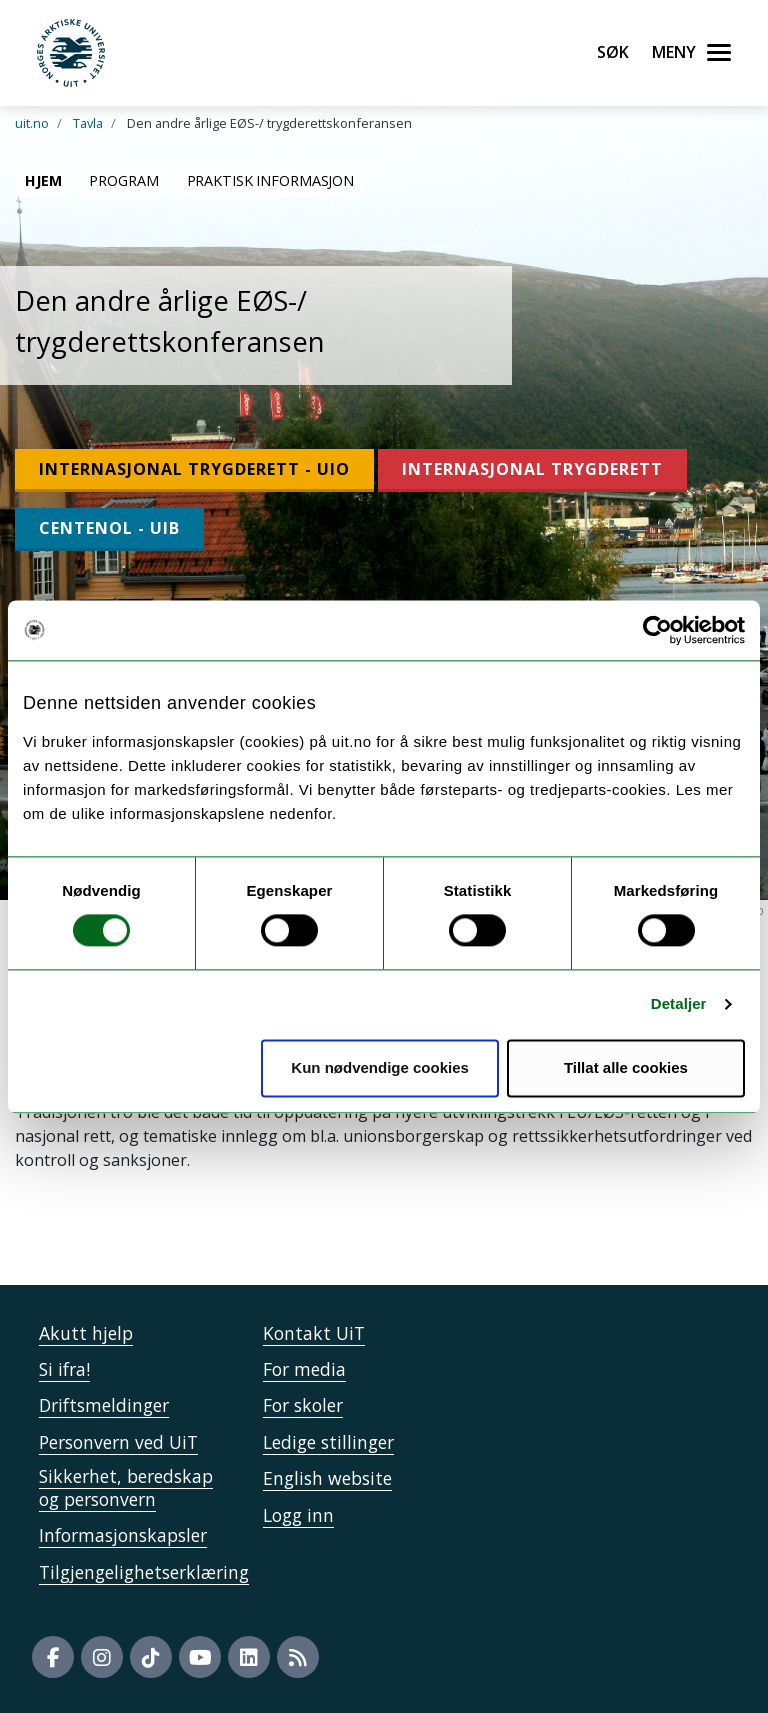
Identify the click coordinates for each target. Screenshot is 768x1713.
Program (123, 180)
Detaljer (679, 1004)
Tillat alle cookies (626, 1067)
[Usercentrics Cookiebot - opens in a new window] (657, 630)
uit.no (32, 123)
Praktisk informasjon (270, 180)
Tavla (88, 123)
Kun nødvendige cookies (380, 1067)
